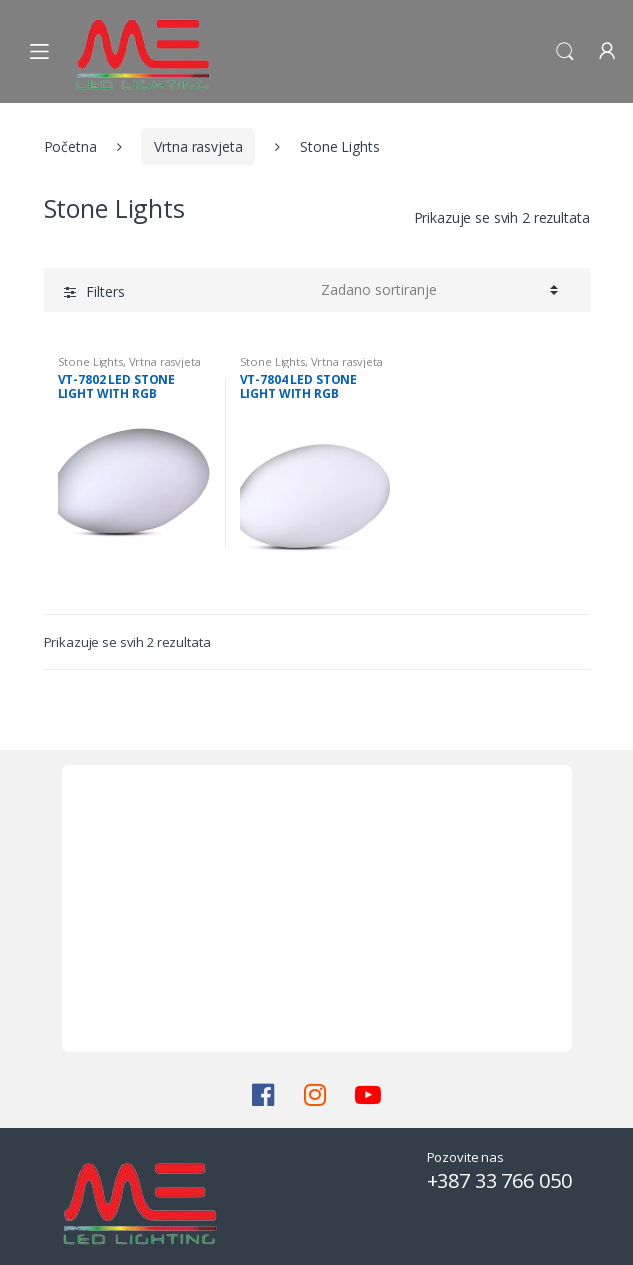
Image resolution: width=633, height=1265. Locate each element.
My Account (607, 52)
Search (565, 52)
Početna (70, 146)
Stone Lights (90, 361)
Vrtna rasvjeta (198, 146)
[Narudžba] (439, 290)
